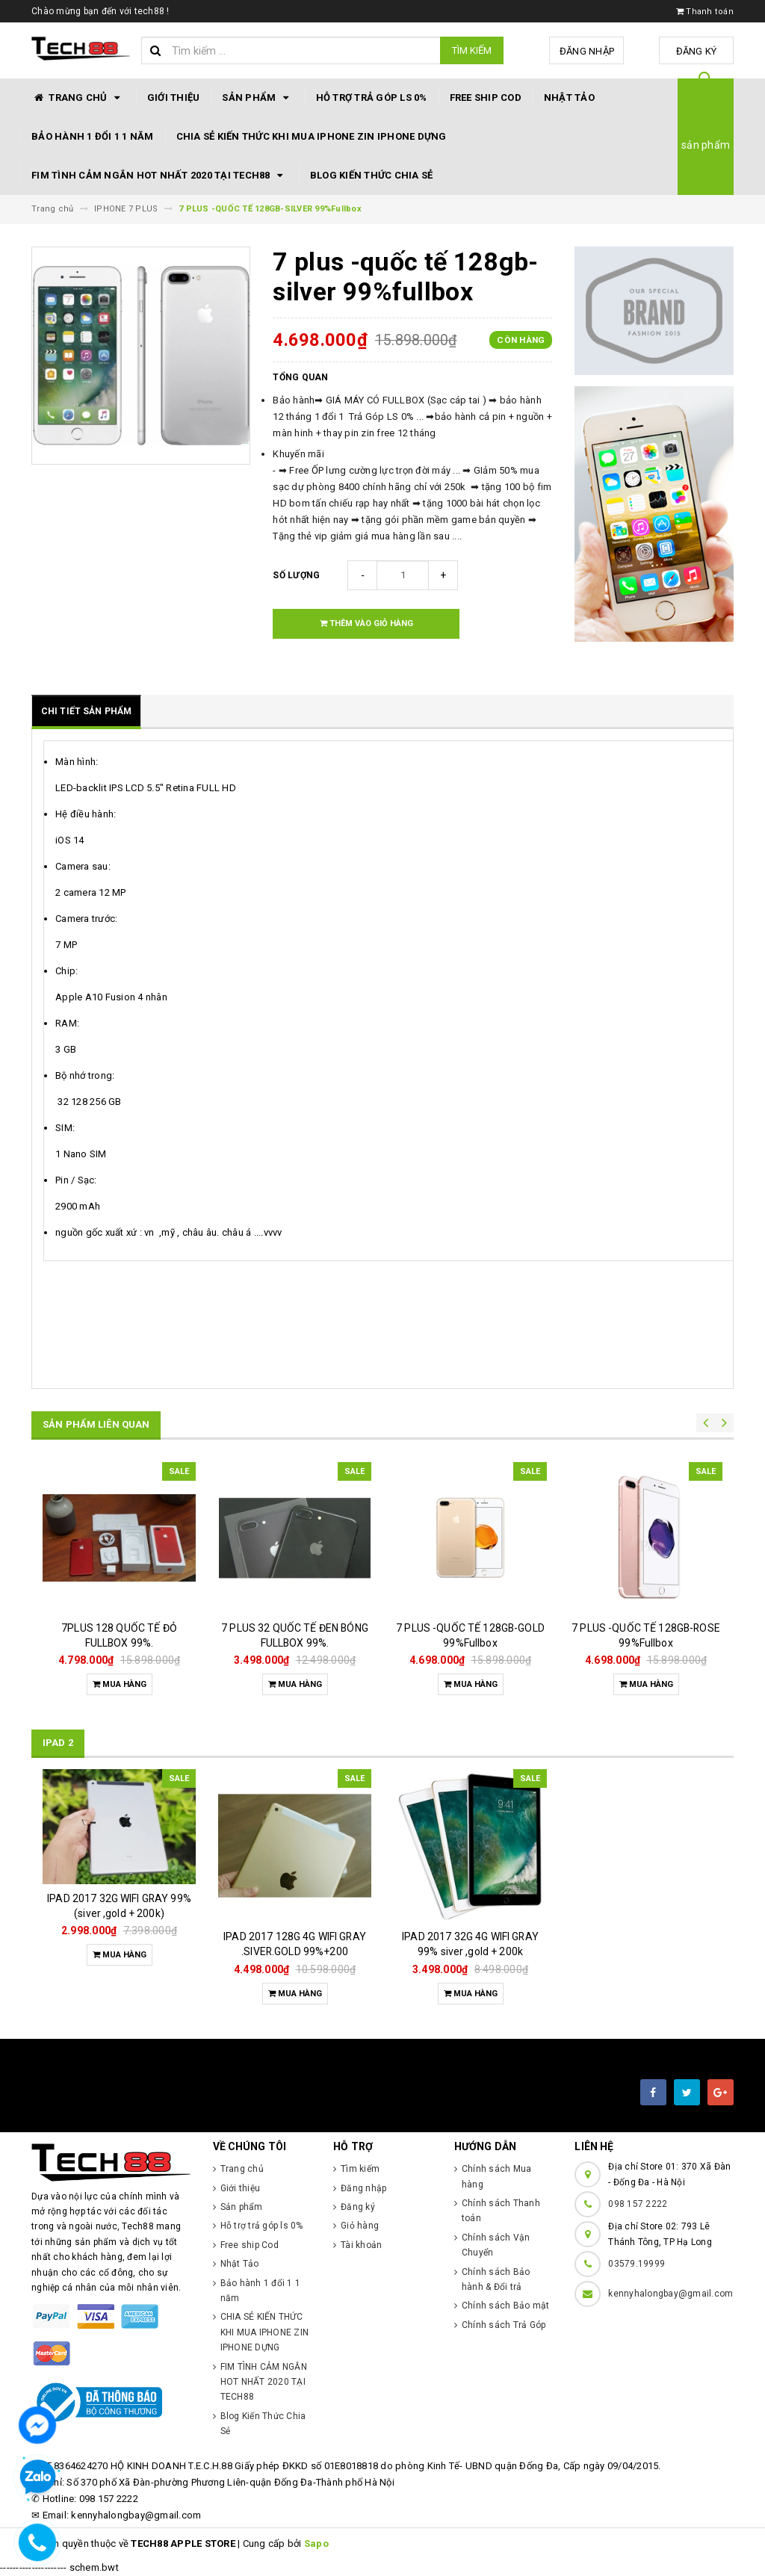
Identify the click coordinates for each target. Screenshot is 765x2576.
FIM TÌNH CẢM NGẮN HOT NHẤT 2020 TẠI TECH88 (159, 175)
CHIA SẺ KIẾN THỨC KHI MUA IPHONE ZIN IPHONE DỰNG (311, 136)
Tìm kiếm (472, 50)
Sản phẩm (257, 97)
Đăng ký (696, 51)
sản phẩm (705, 145)
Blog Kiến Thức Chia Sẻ (371, 175)
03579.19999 (636, 2263)
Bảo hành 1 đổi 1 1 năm (92, 136)
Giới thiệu (173, 97)
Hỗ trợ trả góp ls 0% (371, 97)
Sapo (316, 2543)
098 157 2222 (637, 2204)
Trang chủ (78, 97)
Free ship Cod (485, 97)
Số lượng (296, 575)
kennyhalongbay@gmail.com (670, 2293)
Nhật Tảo (569, 97)
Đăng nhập (587, 51)
